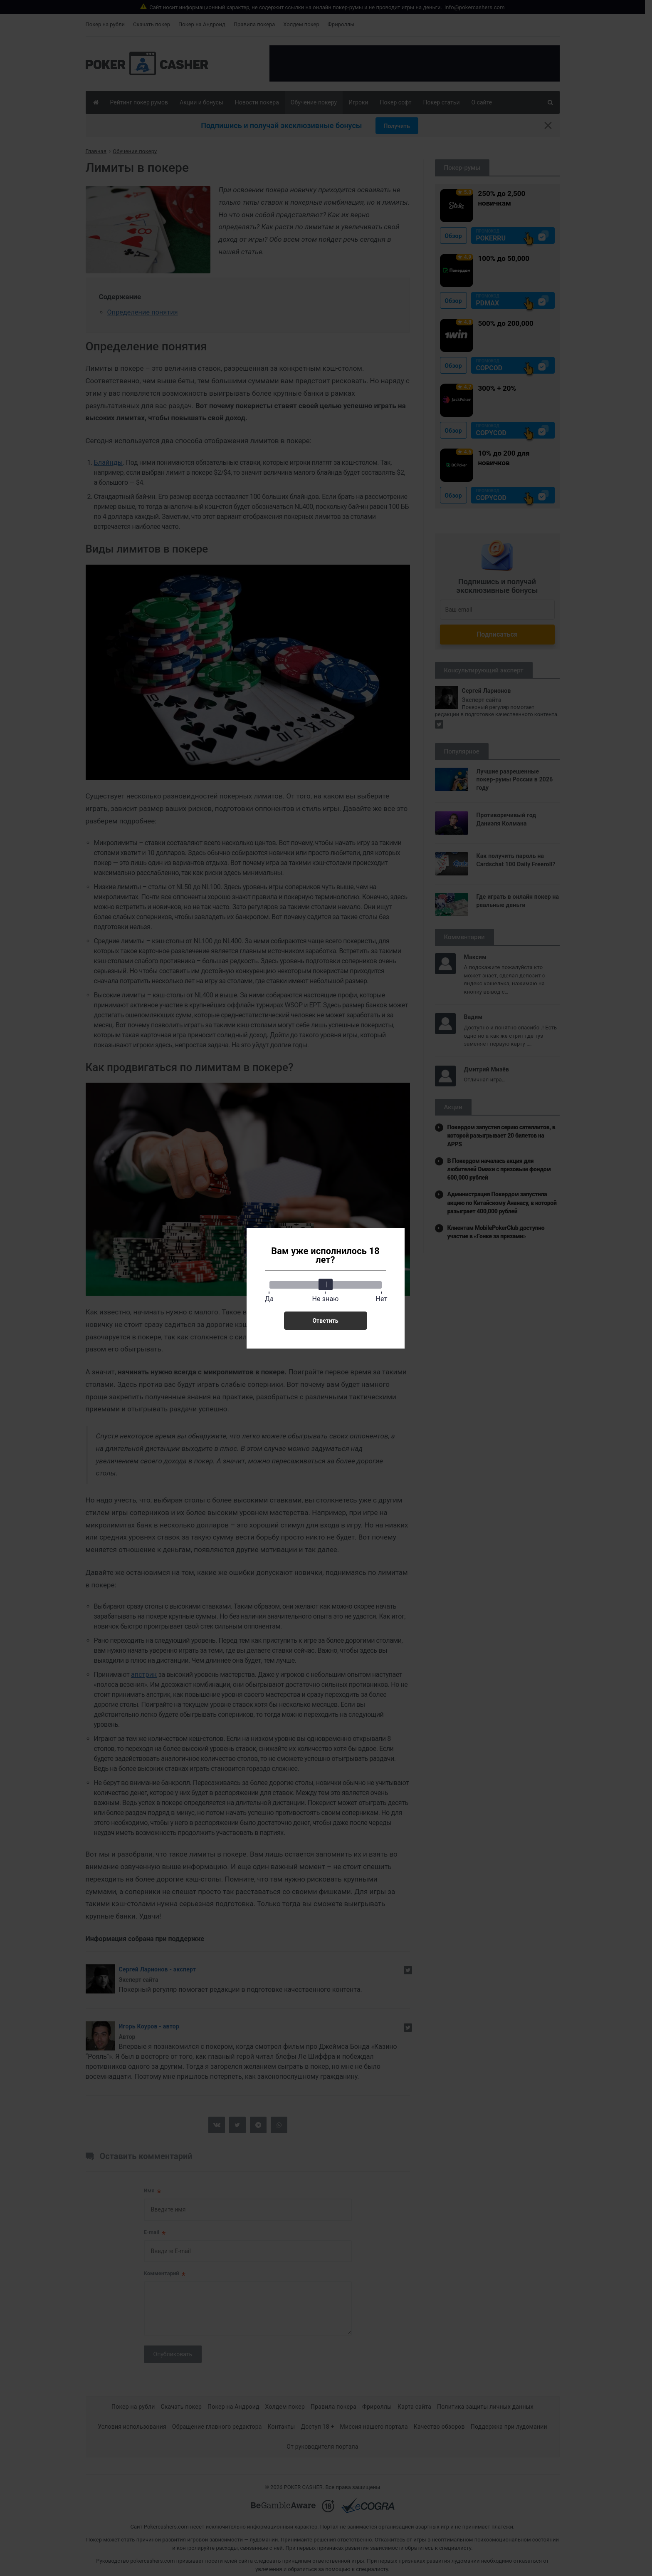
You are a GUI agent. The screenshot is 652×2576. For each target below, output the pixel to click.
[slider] (326, 1284)
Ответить (325, 1320)
